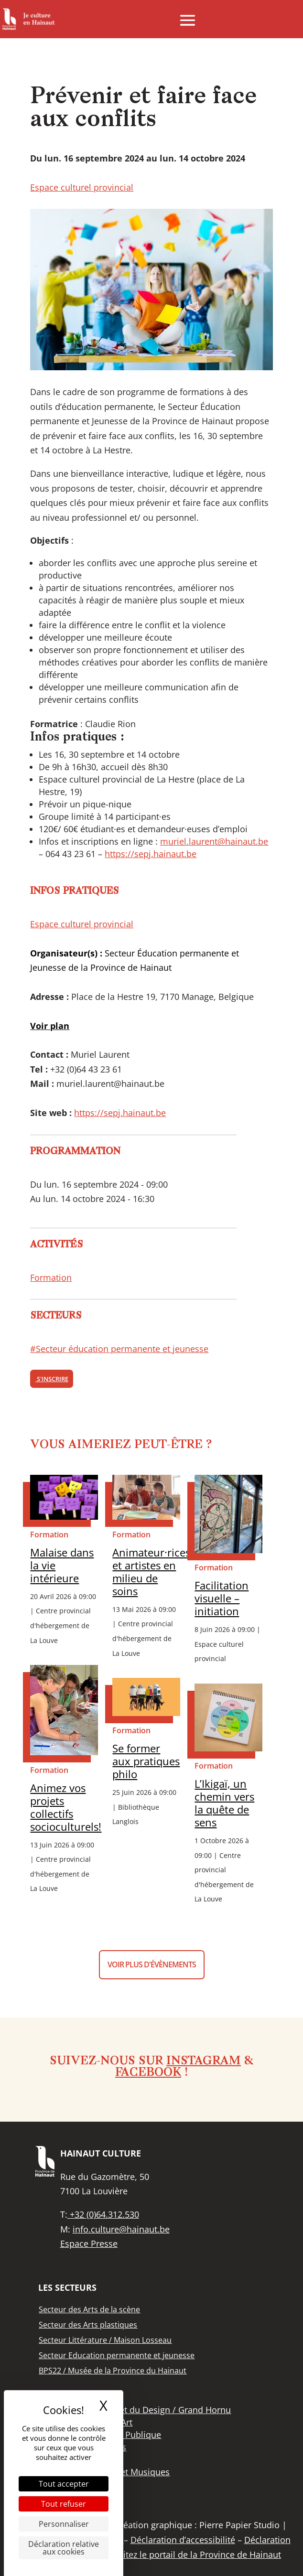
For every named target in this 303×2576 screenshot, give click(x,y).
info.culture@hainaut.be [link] (121, 2229)
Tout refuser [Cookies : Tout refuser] (63, 2504)
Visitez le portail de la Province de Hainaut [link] (196, 2554)
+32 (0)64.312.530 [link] (103, 2214)
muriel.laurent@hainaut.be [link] (214, 841)
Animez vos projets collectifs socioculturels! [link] (65, 1807)
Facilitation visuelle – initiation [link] (222, 1598)
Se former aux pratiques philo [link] (146, 1761)
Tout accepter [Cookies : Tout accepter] (64, 2484)
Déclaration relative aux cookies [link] (63, 2548)
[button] (187, 20)
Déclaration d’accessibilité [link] (182, 2539)
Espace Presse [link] (89, 2243)
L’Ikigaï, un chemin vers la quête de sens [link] (224, 1803)
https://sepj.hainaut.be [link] (150, 853)
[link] (28, 19)
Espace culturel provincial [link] (81, 187)
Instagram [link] (203, 2061)
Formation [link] (51, 1277)
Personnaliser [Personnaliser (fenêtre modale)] (64, 2524)
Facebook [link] (148, 2073)
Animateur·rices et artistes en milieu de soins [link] (151, 1572)
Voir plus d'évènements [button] (152, 1964)
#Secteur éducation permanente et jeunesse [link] (119, 1348)
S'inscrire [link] (51, 1378)
